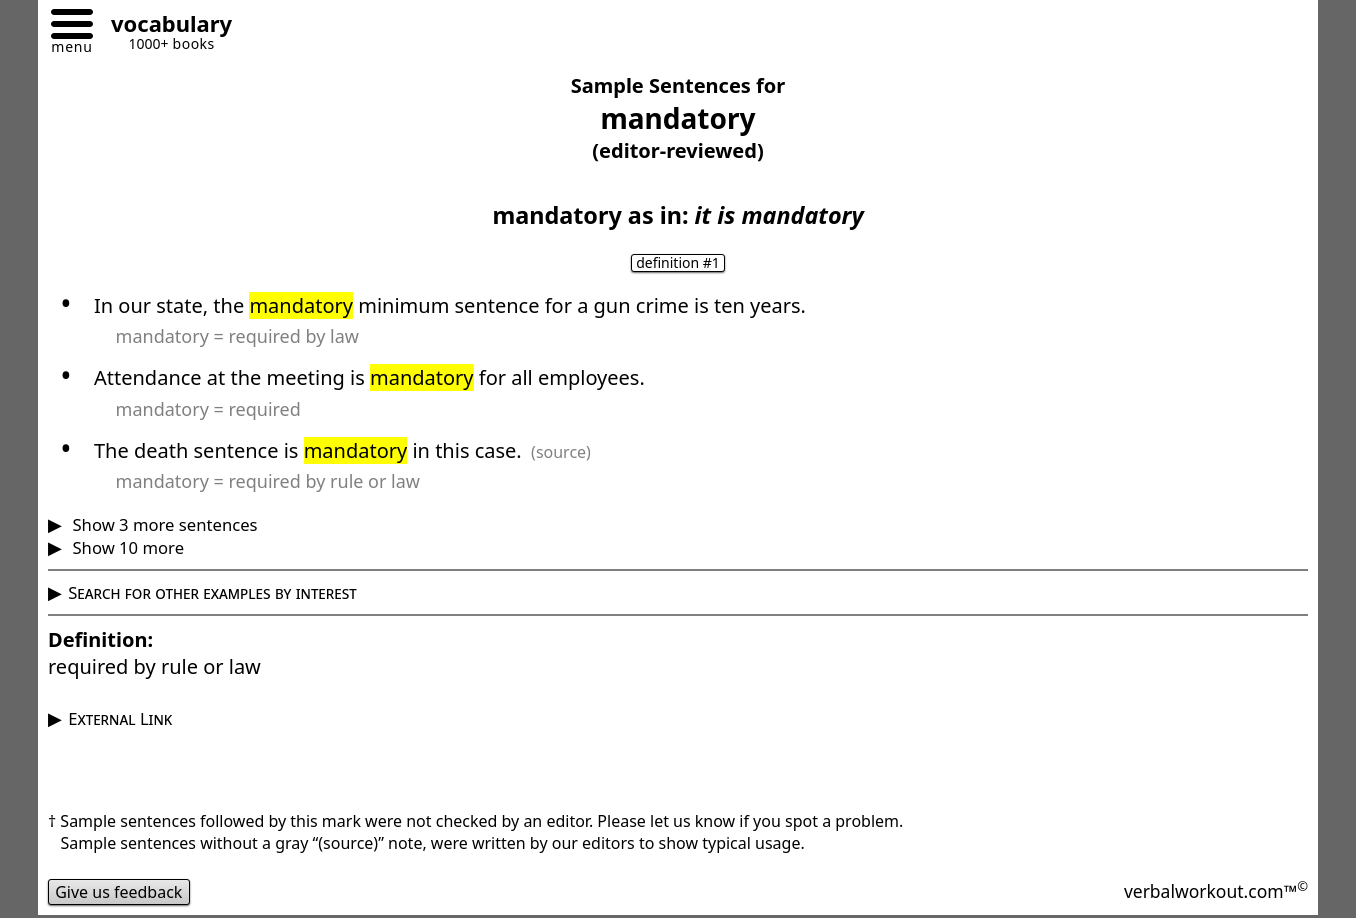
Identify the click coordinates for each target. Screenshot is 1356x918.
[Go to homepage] (164, 26)
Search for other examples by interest (212, 592)
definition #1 (678, 263)
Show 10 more (126, 547)
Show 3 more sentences (162, 524)
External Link (120, 718)
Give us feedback (119, 892)
